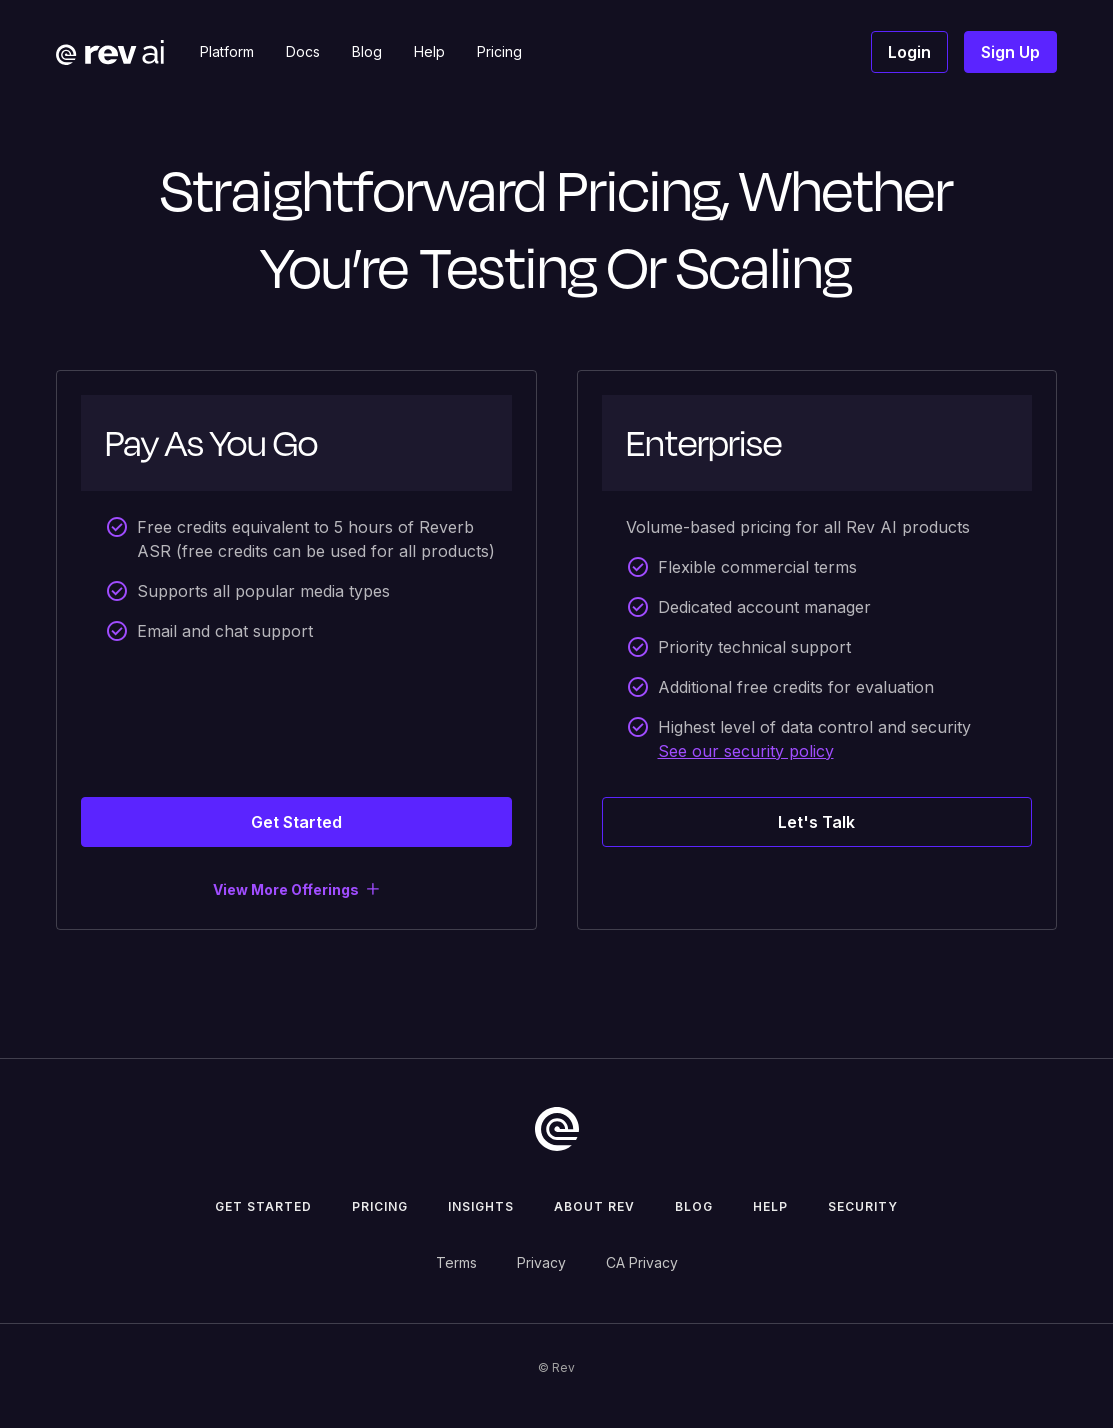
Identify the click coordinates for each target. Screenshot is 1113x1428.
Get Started (296, 822)
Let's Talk (816, 822)
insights (481, 1206)
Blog (694, 1206)
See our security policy (746, 751)
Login (909, 52)
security (863, 1206)
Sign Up (1010, 52)
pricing (380, 1206)
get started (263, 1206)
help (770, 1206)
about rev (594, 1206)
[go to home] (557, 1129)
